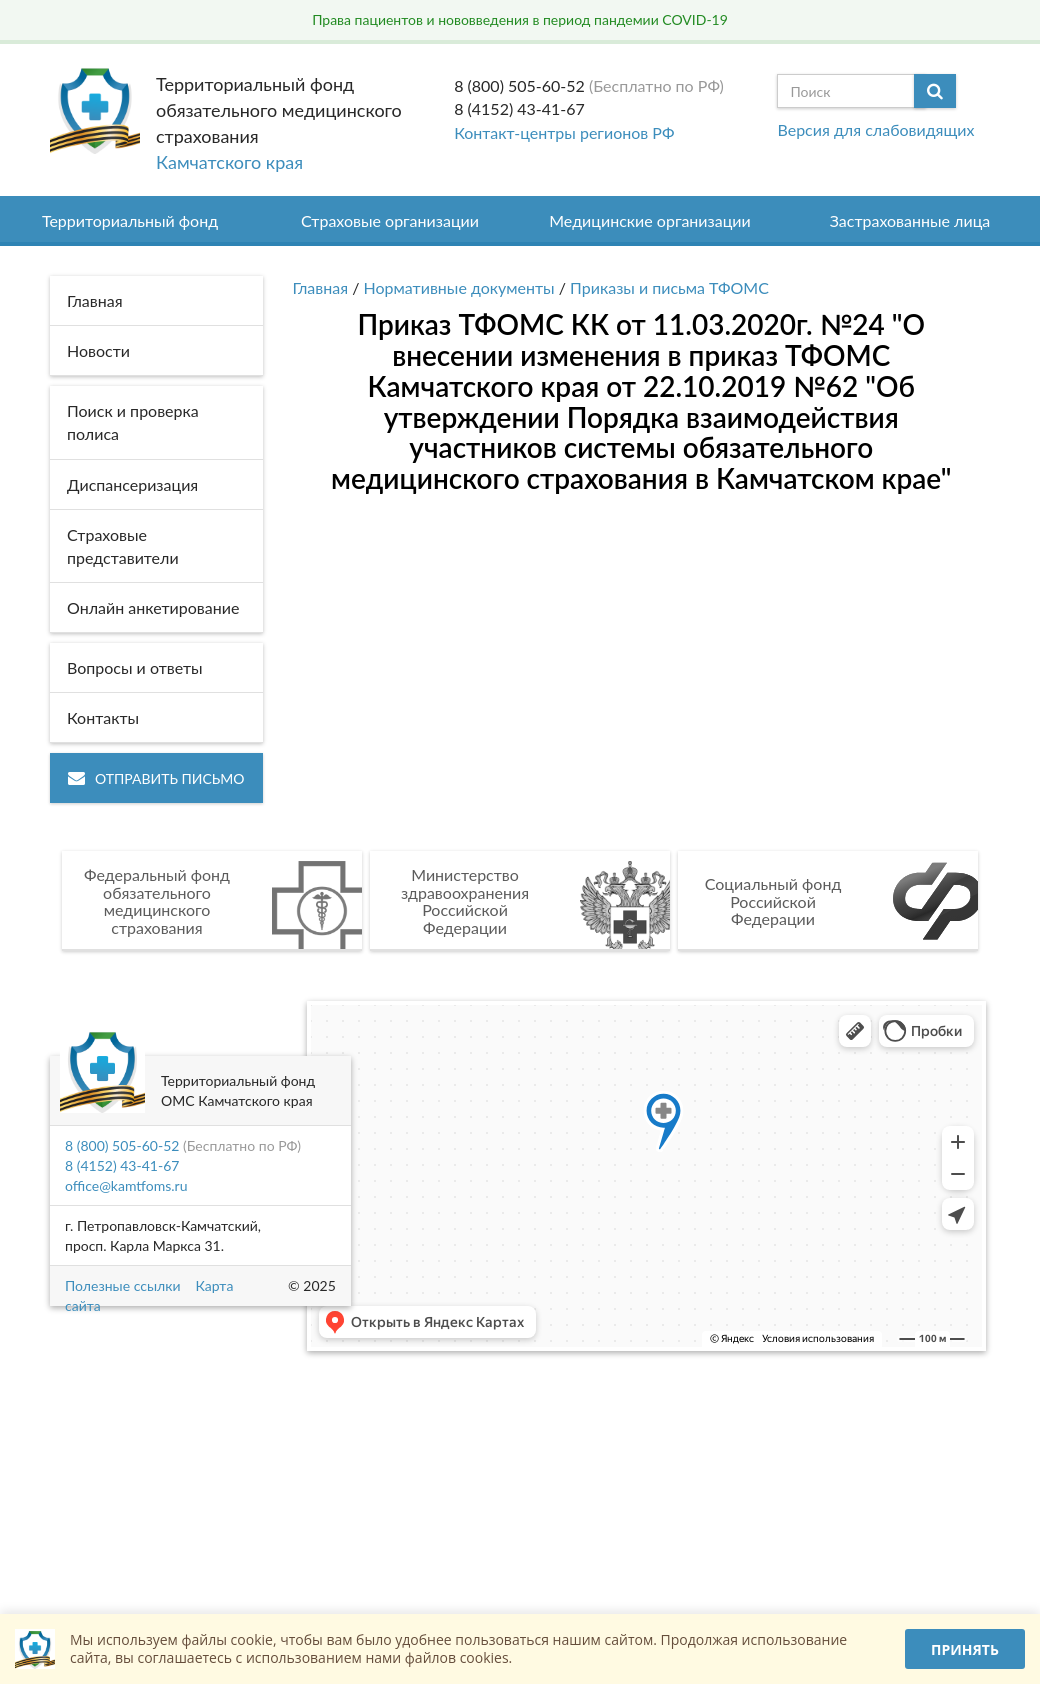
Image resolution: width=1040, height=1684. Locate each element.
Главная (321, 287)
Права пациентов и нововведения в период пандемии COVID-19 (520, 19)
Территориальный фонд (130, 220)
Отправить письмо (156, 778)
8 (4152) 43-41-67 (519, 108)
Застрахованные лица (910, 220)
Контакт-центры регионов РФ (564, 132)
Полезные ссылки (122, 1285)
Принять (965, 1649)
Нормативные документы (459, 287)
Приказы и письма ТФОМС (669, 287)
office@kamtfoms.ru (126, 1185)
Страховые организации (390, 220)
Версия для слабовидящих (875, 129)
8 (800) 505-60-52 (519, 85)
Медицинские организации (650, 220)
